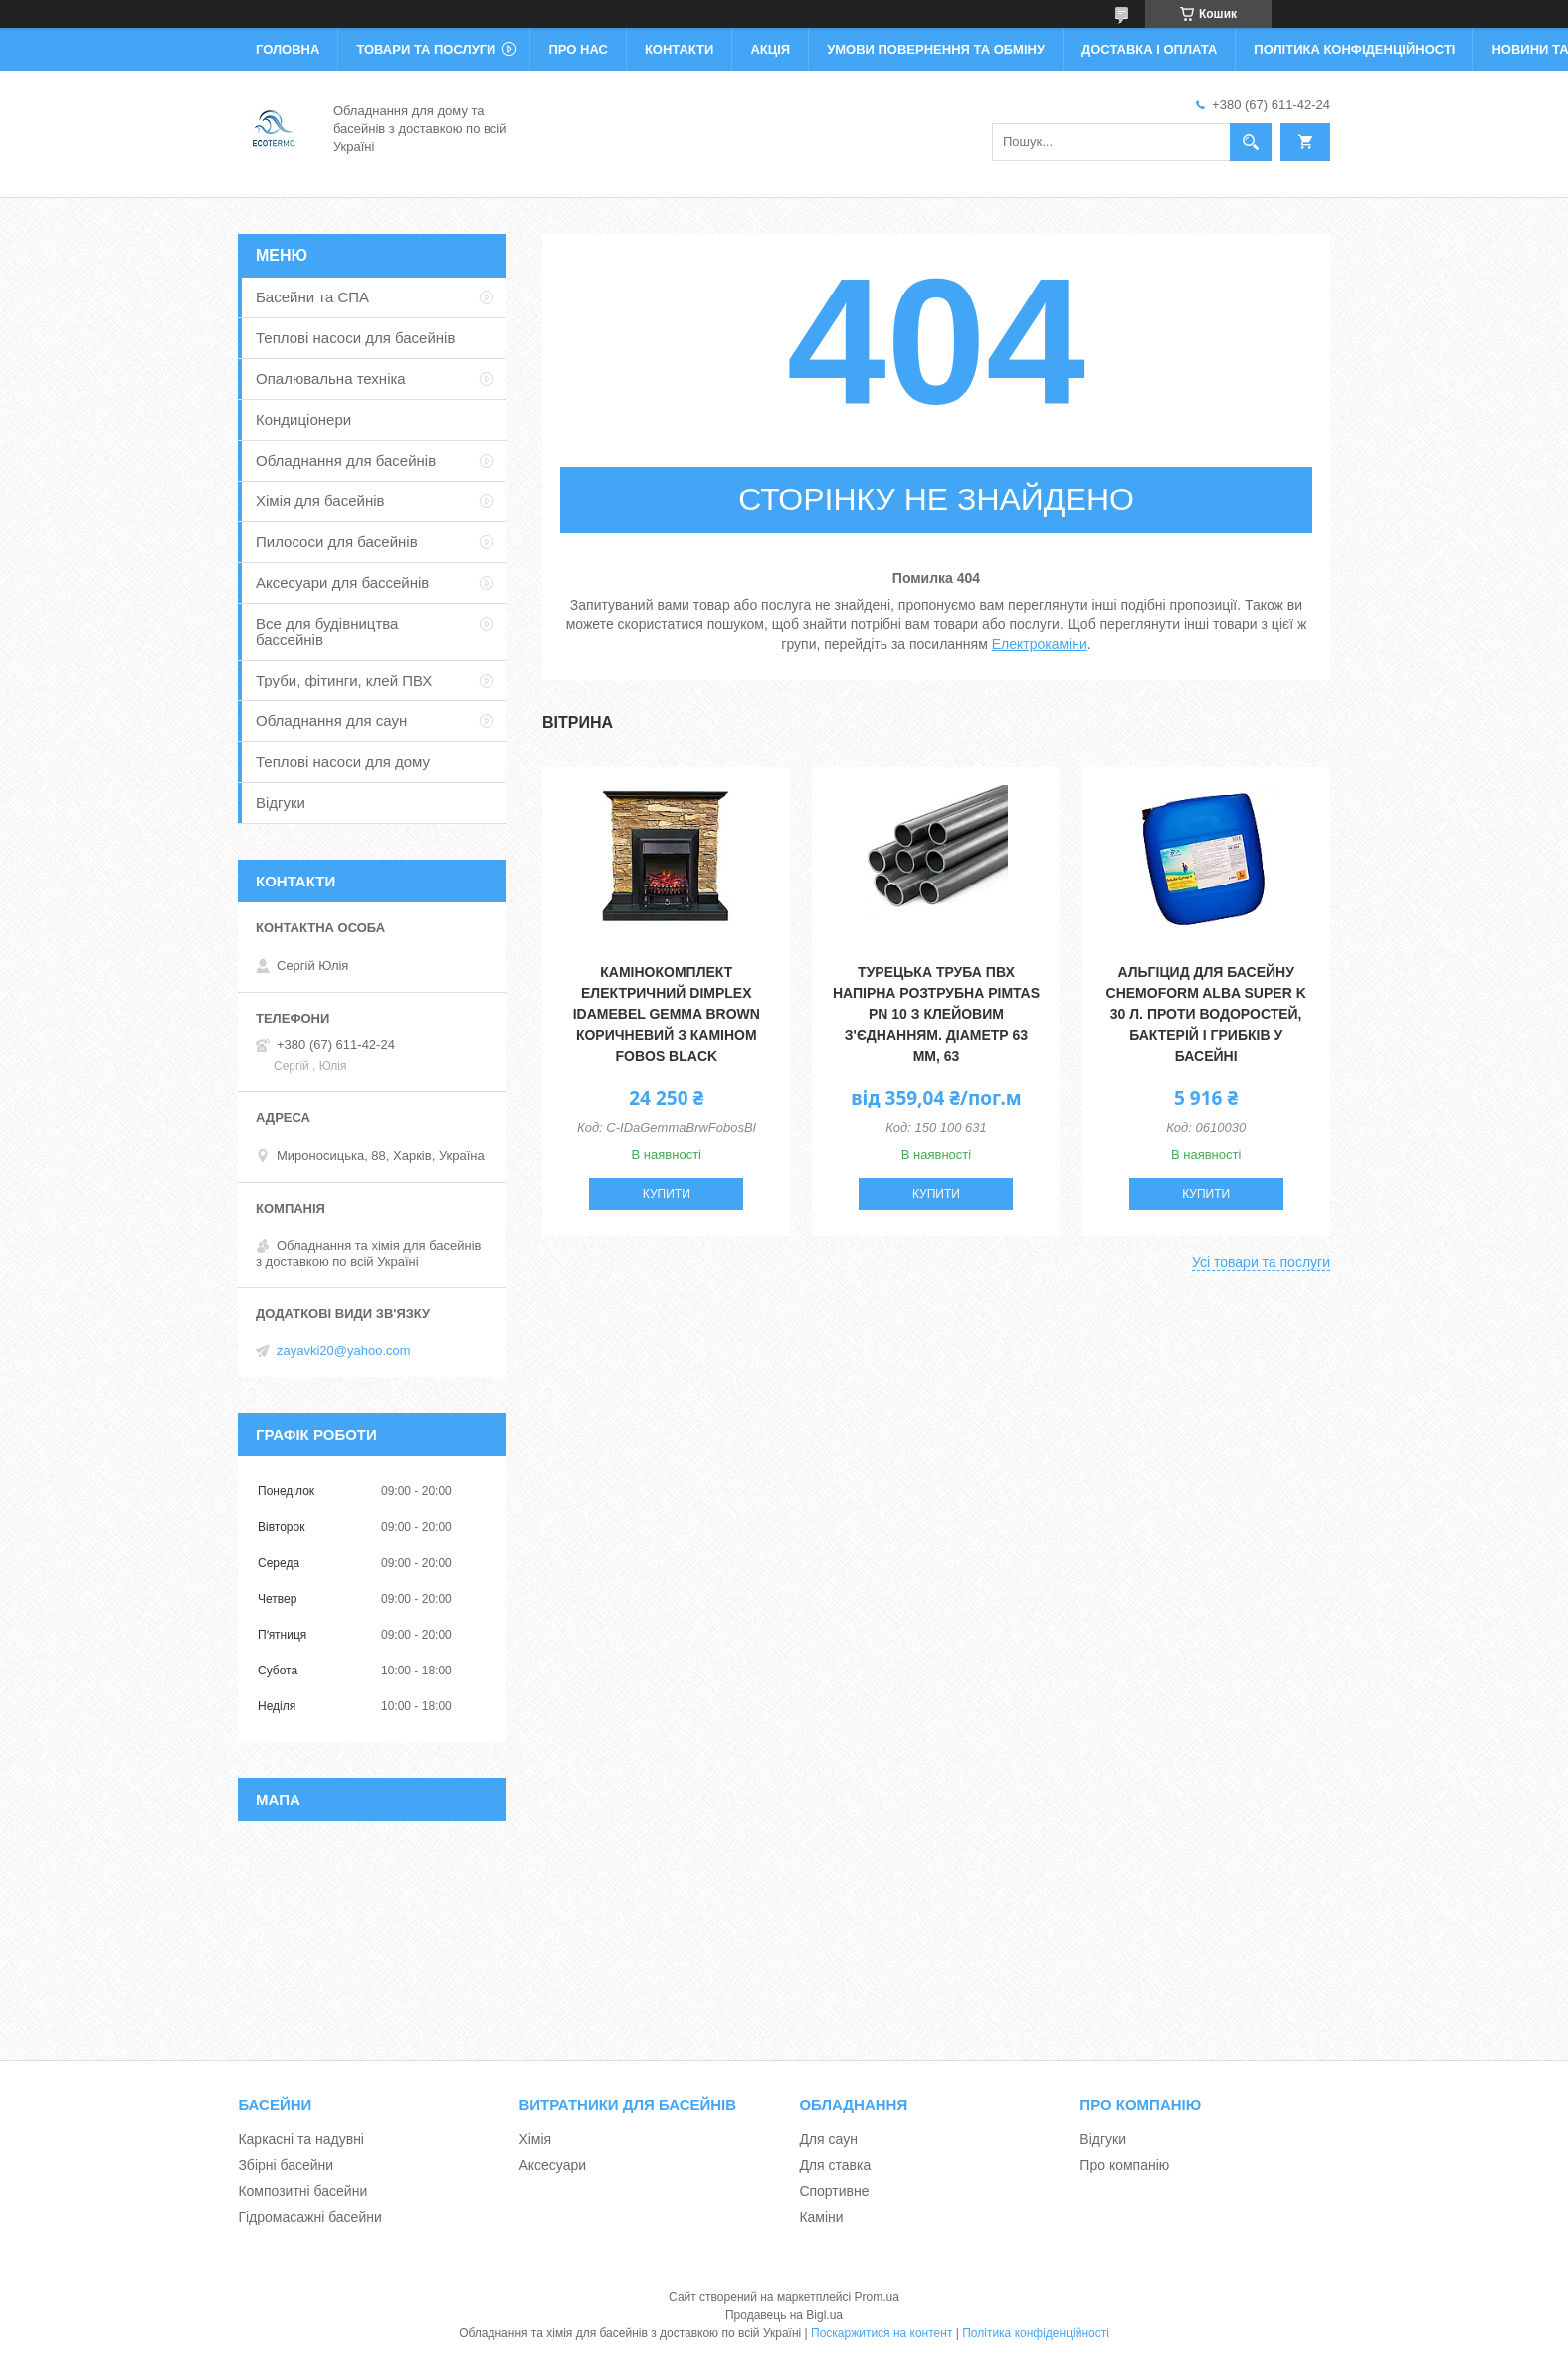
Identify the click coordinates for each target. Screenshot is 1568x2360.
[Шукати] (1251, 142)
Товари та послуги (425, 49)
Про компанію (1124, 2165)
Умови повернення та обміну (936, 49)
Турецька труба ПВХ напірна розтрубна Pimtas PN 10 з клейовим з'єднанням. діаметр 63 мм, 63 (936, 1014)
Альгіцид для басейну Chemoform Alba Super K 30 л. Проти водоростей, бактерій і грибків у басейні (1206, 1014)
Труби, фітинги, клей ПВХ (344, 680)
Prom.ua (877, 2297)
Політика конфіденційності (1354, 49)
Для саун (828, 2139)
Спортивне (834, 2191)
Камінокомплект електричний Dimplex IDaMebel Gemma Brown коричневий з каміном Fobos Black (666, 1014)
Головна (287, 49)
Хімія (534, 2139)
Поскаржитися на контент (881, 2333)
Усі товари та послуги (1261, 1262)
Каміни (821, 2217)
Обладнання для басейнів (346, 460)
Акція (770, 49)
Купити (666, 1194)
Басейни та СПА (312, 297)
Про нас (577, 49)
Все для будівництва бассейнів (327, 631)
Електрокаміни (1039, 644)
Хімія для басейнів (320, 500)
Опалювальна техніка (331, 378)
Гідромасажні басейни (309, 2217)
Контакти (679, 49)
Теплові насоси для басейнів (355, 337)
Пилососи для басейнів (337, 541)
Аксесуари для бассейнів (342, 582)
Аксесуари (552, 2165)
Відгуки (280, 802)
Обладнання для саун (331, 720)
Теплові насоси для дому (343, 761)
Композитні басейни (302, 2191)
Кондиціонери (303, 419)
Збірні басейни (285, 2165)
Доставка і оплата (1149, 49)
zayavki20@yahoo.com (344, 1350)
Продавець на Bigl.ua (784, 2315)
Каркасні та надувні (301, 2139)
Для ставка (835, 2165)
